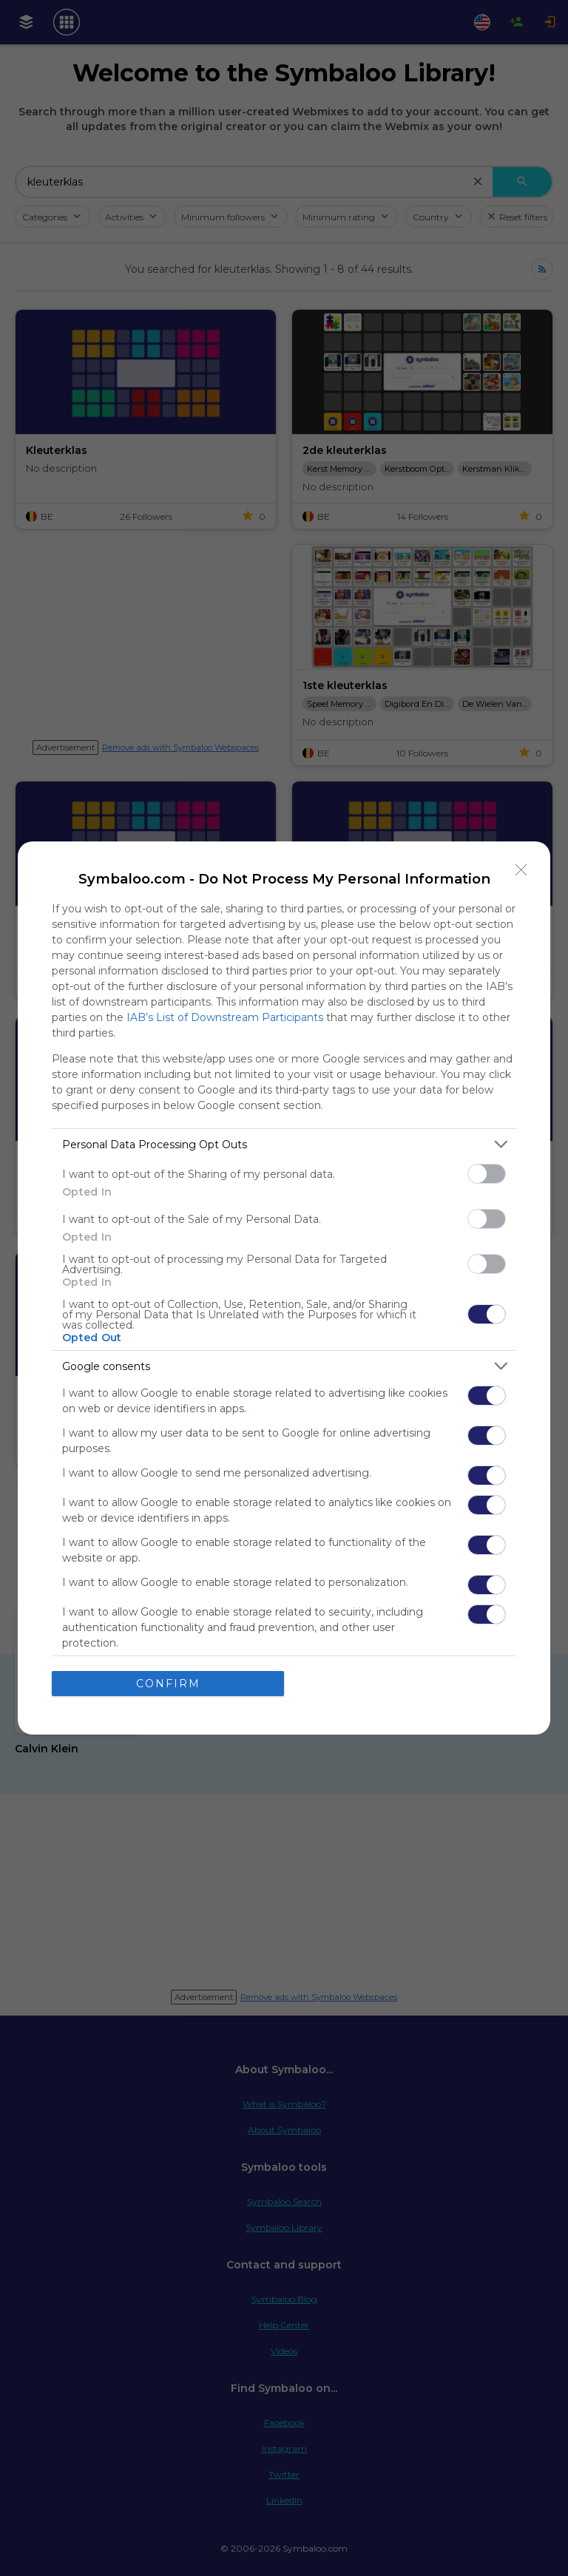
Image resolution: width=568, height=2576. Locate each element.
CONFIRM (168, 1683)
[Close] (521, 870)
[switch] (486, 1174)
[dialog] (284, 1288)
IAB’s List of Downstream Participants (224, 1017)
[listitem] (284, 1144)
